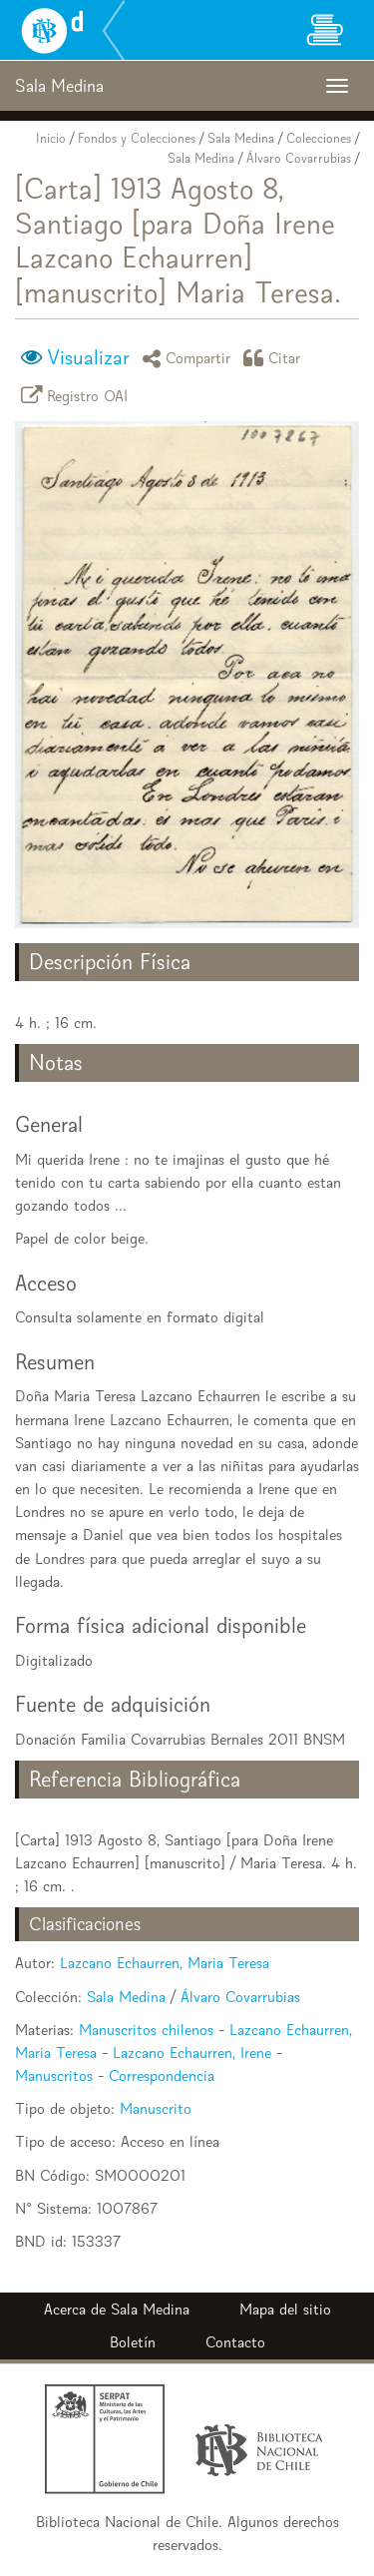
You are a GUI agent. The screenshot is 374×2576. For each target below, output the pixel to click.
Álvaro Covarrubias (298, 158)
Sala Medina (240, 138)
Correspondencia (161, 2075)
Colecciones (318, 138)
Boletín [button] (133, 2341)
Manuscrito (155, 2108)
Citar (275, 357)
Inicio (51, 138)
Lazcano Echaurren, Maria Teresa (164, 1962)
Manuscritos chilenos (146, 2029)
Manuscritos (54, 2075)
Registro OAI (78, 394)
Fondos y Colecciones (136, 138)
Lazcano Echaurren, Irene (192, 2052)
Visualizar (88, 357)
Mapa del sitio (285, 2309)
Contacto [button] (235, 2341)
